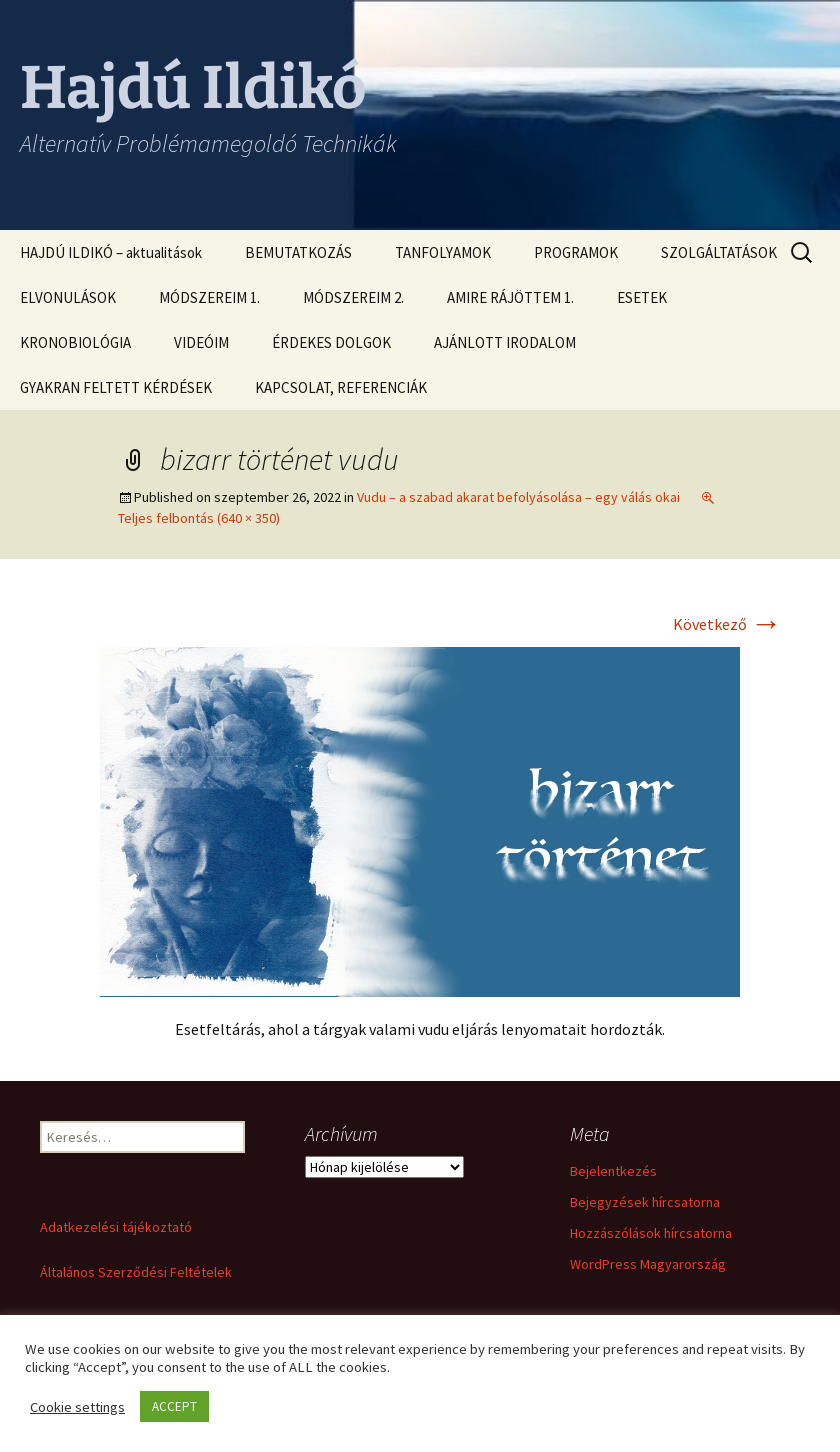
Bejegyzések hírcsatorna (645, 1202)
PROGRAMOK (576, 252)
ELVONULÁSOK (68, 297)
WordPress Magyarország (648, 1264)
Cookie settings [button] (77, 1407)
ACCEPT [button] (174, 1406)
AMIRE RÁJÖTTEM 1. (510, 297)
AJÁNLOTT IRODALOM (505, 342)
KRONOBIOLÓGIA (75, 342)
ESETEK (642, 297)
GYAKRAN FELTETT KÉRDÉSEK (116, 387)
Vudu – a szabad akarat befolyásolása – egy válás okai (518, 497)
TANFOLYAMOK (443, 252)
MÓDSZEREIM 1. (209, 297)
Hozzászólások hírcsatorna (651, 1233)
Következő (727, 624)
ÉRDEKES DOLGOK (331, 342)
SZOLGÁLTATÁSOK (719, 252)
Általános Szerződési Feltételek (136, 1272)
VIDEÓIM (201, 342)
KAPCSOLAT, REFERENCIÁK (341, 387)
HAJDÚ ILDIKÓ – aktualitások (111, 252)
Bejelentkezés (613, 1171)
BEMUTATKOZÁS (298, 252)
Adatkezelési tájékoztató (116, 1227)
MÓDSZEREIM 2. (353, 297)
